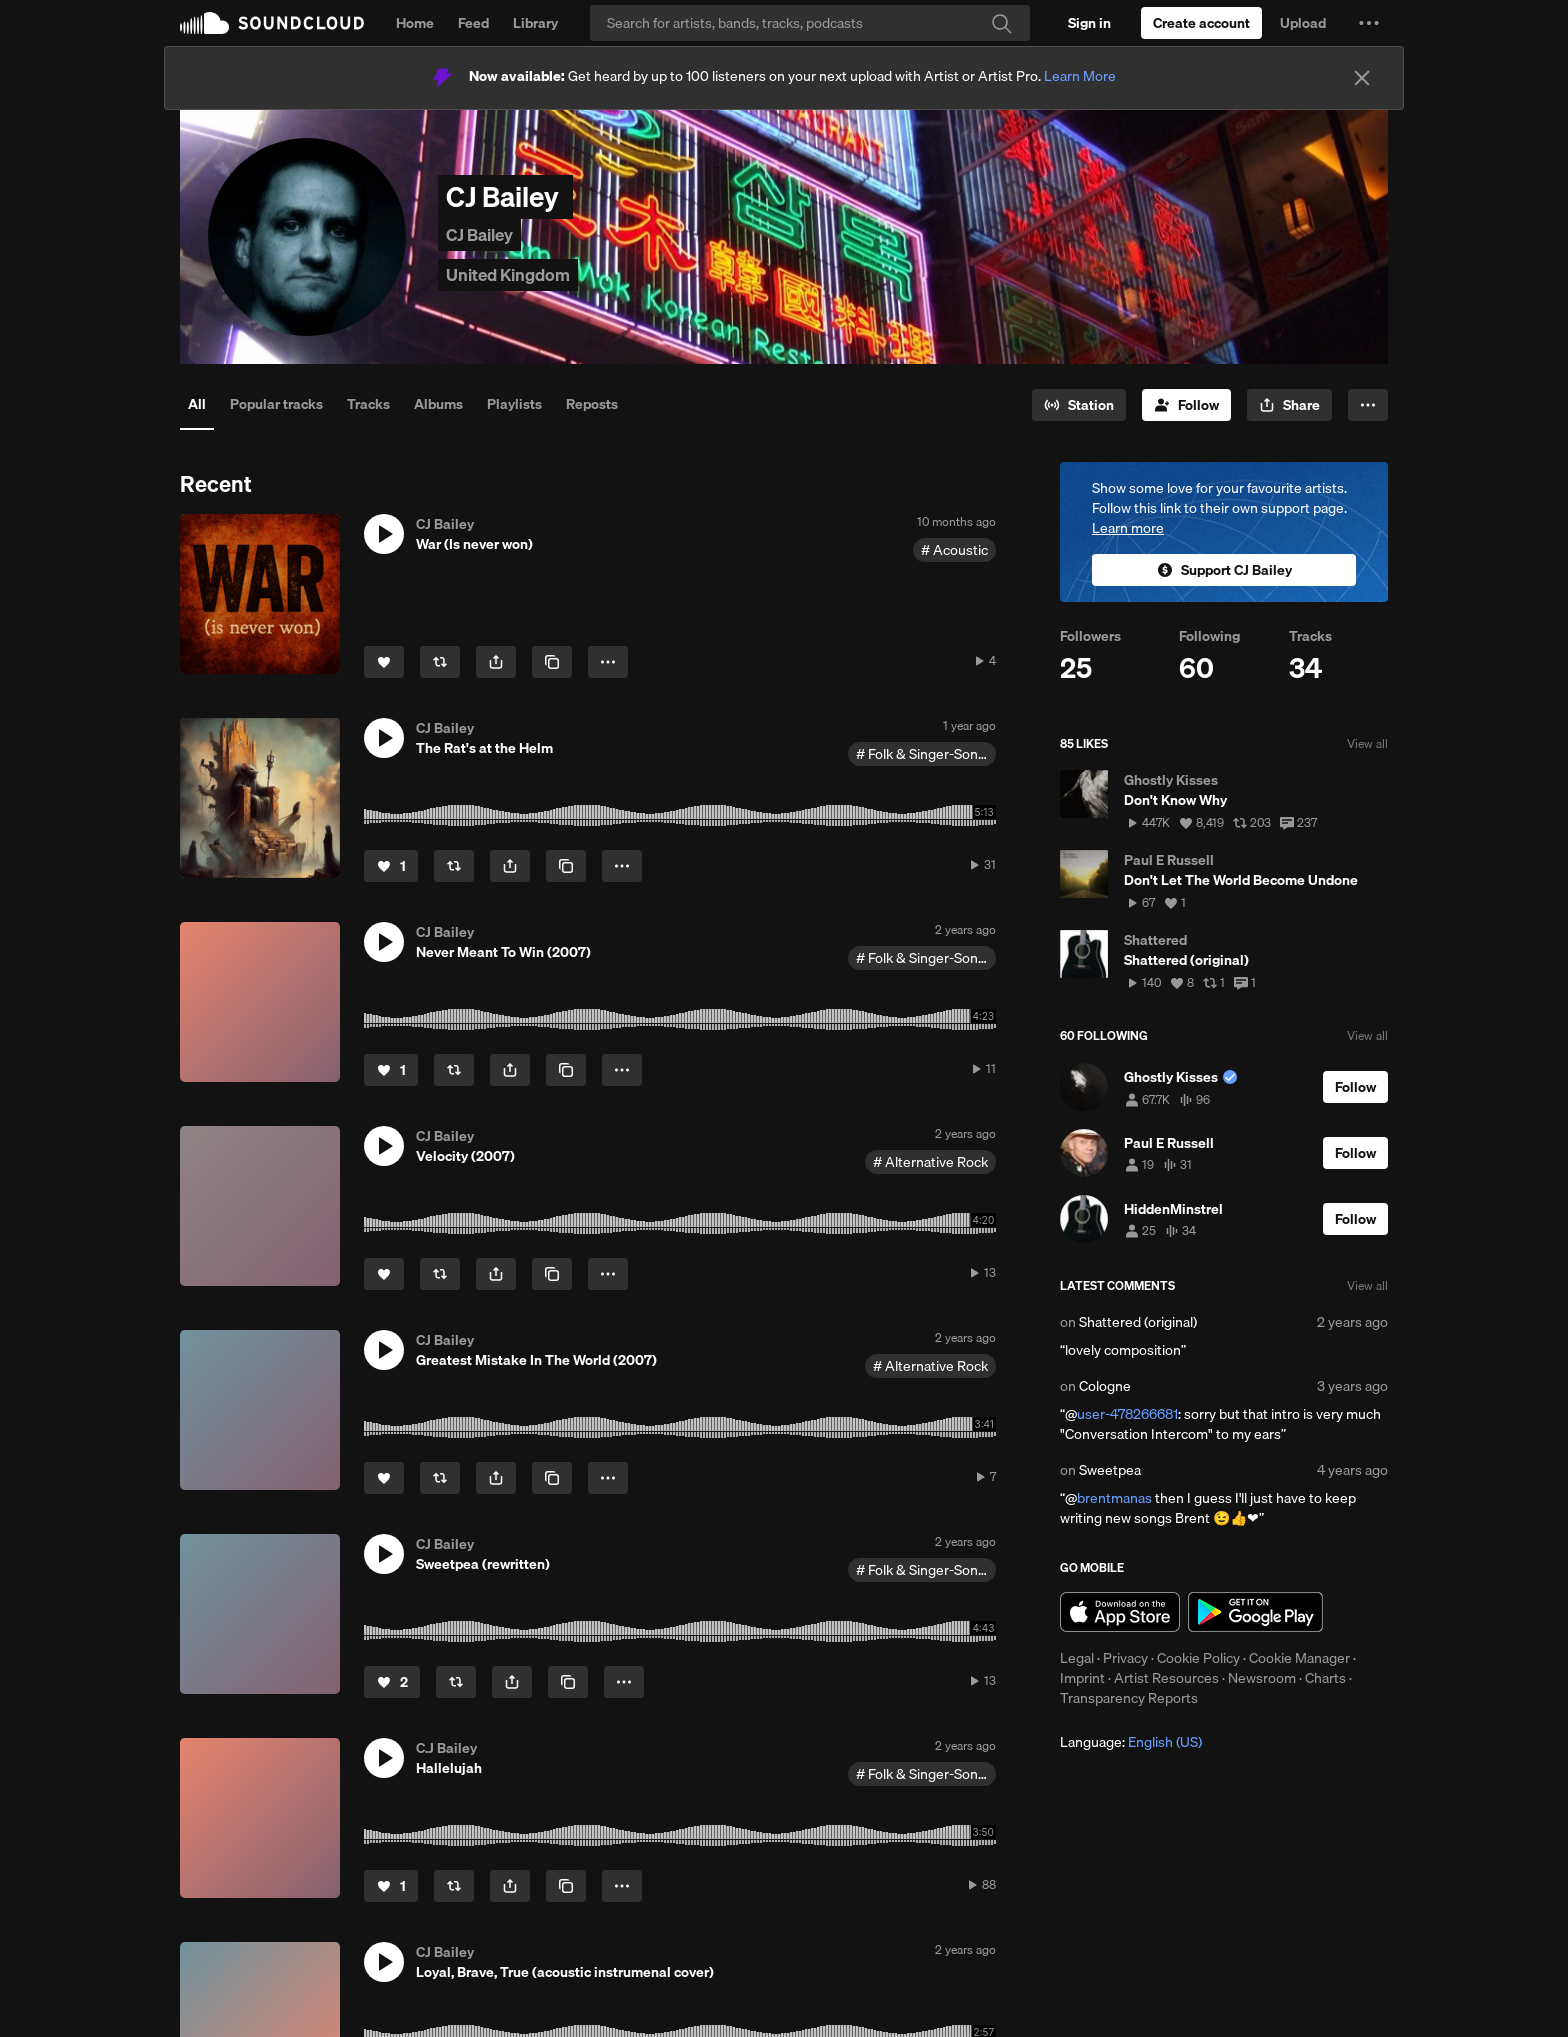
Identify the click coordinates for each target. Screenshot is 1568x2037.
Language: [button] (1131, 1742)
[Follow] (1186, 405)
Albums (438, 404)
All (197, 404)
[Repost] (440, 662)
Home (415, 23)
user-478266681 (1127, 1414)
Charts (1325, 1678)
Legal (1077, 1658)
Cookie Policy (1198, 1658)
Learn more (1128, 528)
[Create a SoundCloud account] (1201, 23)
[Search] (810, 23)
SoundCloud (272, 23)
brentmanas (1114, 1498)
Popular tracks (276, 404)
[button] (1369, 23)
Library (535, 23)
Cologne (1105, 1386)
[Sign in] (1089, 23)
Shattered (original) (1138, 1322)
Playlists (514, 404)
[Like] (384, 662)
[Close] (1362, 78)
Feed (473, 23)
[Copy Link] (552, 662)
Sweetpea (1110, 1470)
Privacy (1125, 1658)
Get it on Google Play (1255, 1612)
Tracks (368, 404)
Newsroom (1262, 1678)
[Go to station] (1079, 405)
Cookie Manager (1299, 1658)
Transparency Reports (1129, 1698)
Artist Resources (1166, 1678)
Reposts (592, 404)
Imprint (1082, 1678)
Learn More (1080, 76)
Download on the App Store (1120, 1612)
